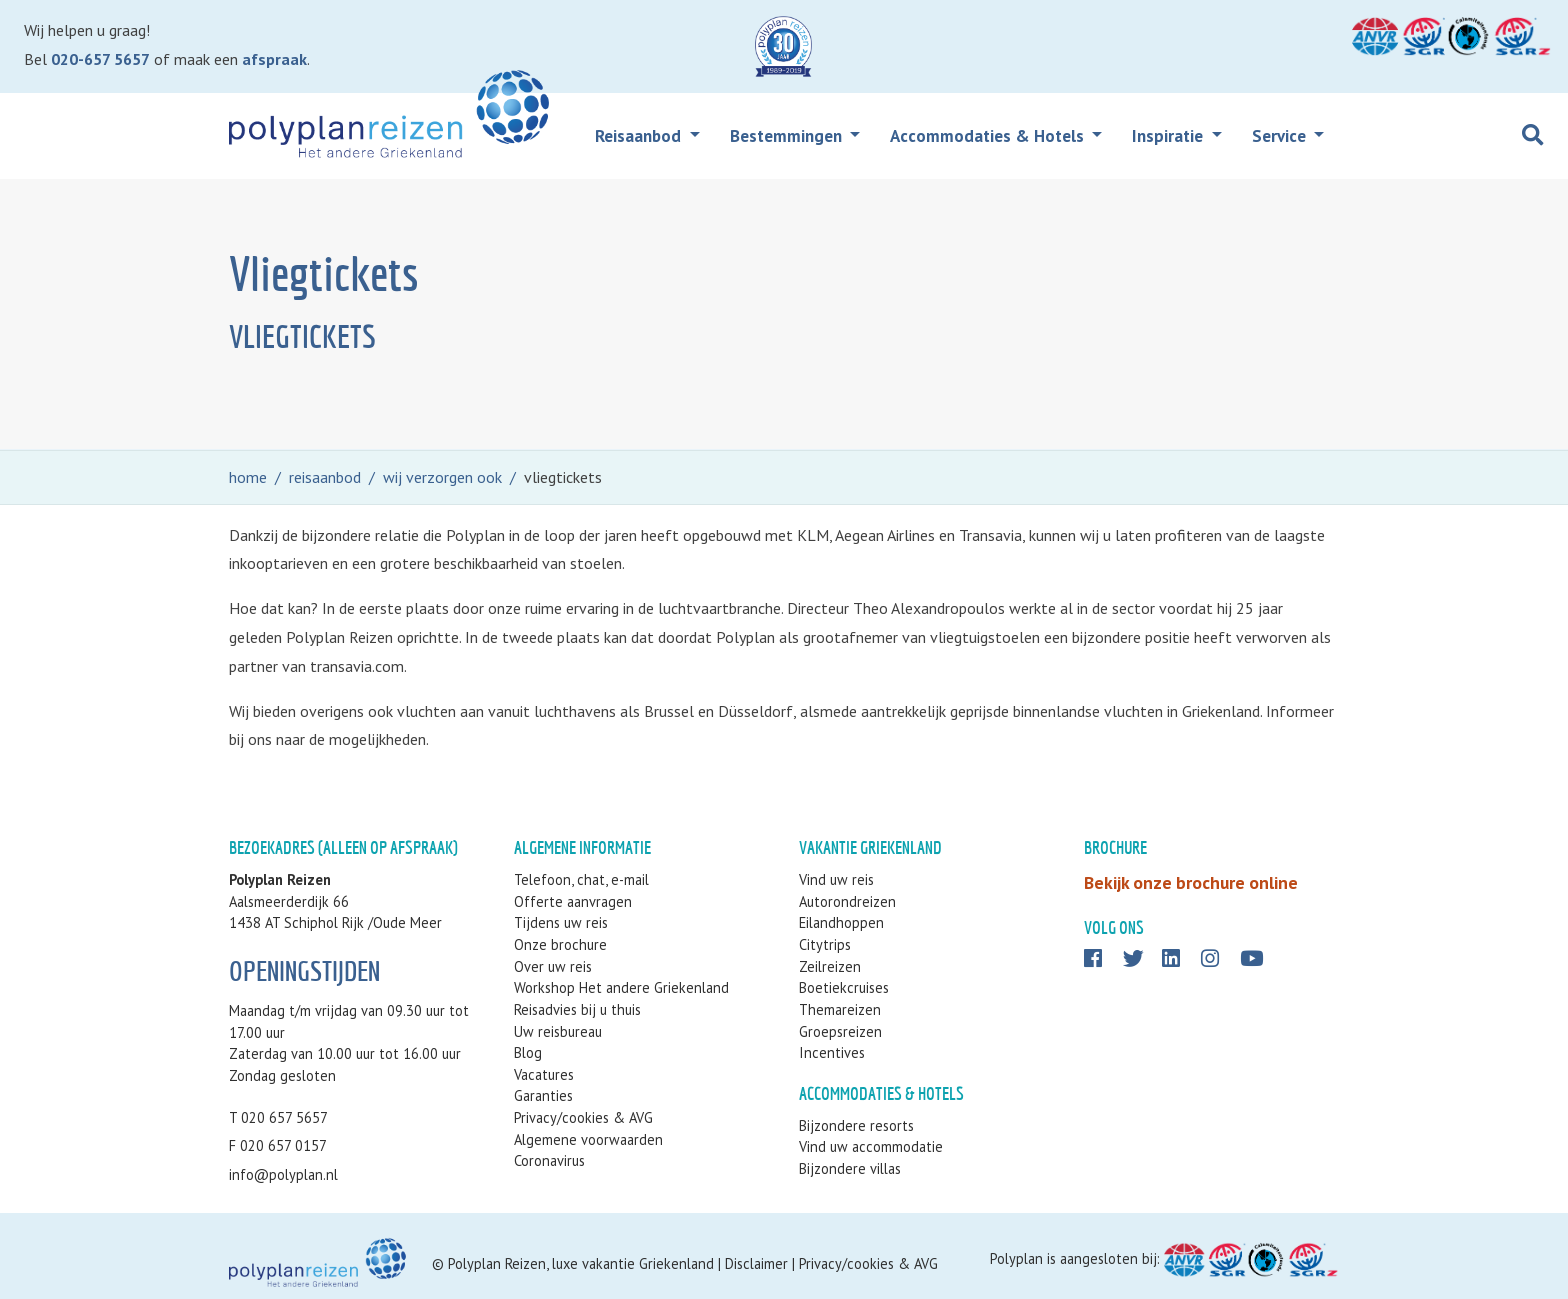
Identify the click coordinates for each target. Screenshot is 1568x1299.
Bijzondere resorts (856, 1125)
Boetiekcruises (844, 987)
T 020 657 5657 (278, 1117)
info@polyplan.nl (283, 1174)
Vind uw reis (836, 879)
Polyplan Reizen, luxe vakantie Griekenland (581, 1263)
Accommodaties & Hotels (989, 136)
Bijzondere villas (850, 1168)
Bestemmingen (788, 136)
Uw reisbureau (558, 1031)
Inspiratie (1169, 136)
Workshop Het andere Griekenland (621, 987)
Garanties (543, 1095)
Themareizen (840, 1009)
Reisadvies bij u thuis (577, 1009)
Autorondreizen (847, 901)
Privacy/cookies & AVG (583, 1117)
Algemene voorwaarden (588, 1139)
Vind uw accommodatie (871, 1146)
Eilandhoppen (841, 922)
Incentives (832, 1052)
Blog (528, 1052)
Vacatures (544, 1074)
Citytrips (825, 944)
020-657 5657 (100, 59)
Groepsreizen (840, 1031)
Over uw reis (553, 966)
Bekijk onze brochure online (1191, 882)
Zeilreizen (830, 966)
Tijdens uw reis (561, 922)
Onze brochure (560, 944)
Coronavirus (549, 1160)
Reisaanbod (640, 136)
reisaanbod (325, 477)
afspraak (274, 59)
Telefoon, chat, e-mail (581, 879)
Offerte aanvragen (573, 901)
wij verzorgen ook (442, 477)
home (248, 477)
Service (1281, 136)
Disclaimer (756, 1263)
